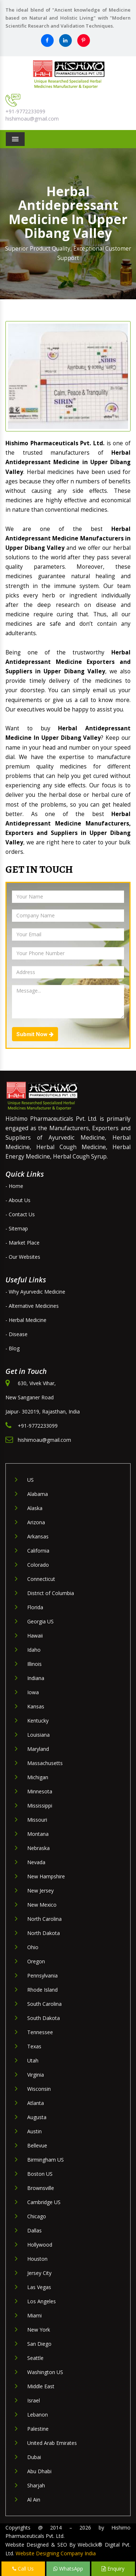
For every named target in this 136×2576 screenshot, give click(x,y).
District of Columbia (50, 1593)
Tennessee (40, 2032)
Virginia (35, 2074)
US (30, 1479)
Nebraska (38, 1848)
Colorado (38, 1564)
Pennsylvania (42, 1975)
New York (38, 2329)
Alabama (37, 1493)
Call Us (23, 2568)
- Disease (16, 1334)
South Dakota (43, 2018)
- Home (14, 1185)
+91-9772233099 (25, 111)
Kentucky (38, 1720)
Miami (34, 2315)
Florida (35, 1607)
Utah (32, 2060)
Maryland (38, 1748)
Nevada (36, 1862)
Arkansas (38, 1536)
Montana (38, 1833)
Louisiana (38, 1734)
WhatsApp (68, 2568)
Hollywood (39, 2244)
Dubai (34, 2457)
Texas (34, 2046)
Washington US (45, 2372)
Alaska (34, 1508)
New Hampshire (46, 1876)
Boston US (40, 2173)
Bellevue (37, 2145)
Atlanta (35, 2103)
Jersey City (39, 2272)
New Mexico (42, 1904)
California (38, 1550)
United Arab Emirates (52, 2442)
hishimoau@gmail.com (32, 118)
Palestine (38, 2428)
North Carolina (44, 1918)
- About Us (17, 1200)
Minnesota (39, 1791)
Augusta (36, 2117)
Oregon (36, 1961)
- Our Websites (22, 1256)
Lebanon (37, 2414)
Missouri (37, 1819)
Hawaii (35, 1635)
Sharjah (36, 2485)
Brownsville (40, 2187)
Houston (37, 2258)
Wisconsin (39, 2088)
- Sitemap (16, 1228)
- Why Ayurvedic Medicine (35, 1291)
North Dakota (43, 1933)
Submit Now (35, 1034)
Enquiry (113, 2568)
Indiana (35, 1678)
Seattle (35, 2357)
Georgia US (40, 1621)
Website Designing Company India (56, 2553)
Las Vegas (39, 2287)
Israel (33, 2400)
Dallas (34, 2230)
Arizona (36, 1522)
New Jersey (40, 1890)
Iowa (33, 1692)
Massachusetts (45, 1763)
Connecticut (41, 1578)
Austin (34, 2131)
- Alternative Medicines (32, 1305)
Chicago (36, 2216)
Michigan (37, 1777)
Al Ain (33, 2499)
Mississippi (39, 1805)
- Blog (12, 1348)
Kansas (35, 1706)
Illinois (34, 1663)
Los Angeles (41, 2301)
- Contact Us (20, 1214)
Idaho (34, 1649)
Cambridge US (44, 2202)
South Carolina (44, 2003)
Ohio (32, 1947)
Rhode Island (42, 1989)
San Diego (39, 2343)
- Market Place (22, 1242)
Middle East (40, 2386)
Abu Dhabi (39, 2471)
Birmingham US (45, 2159)
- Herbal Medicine (25, 1320)
